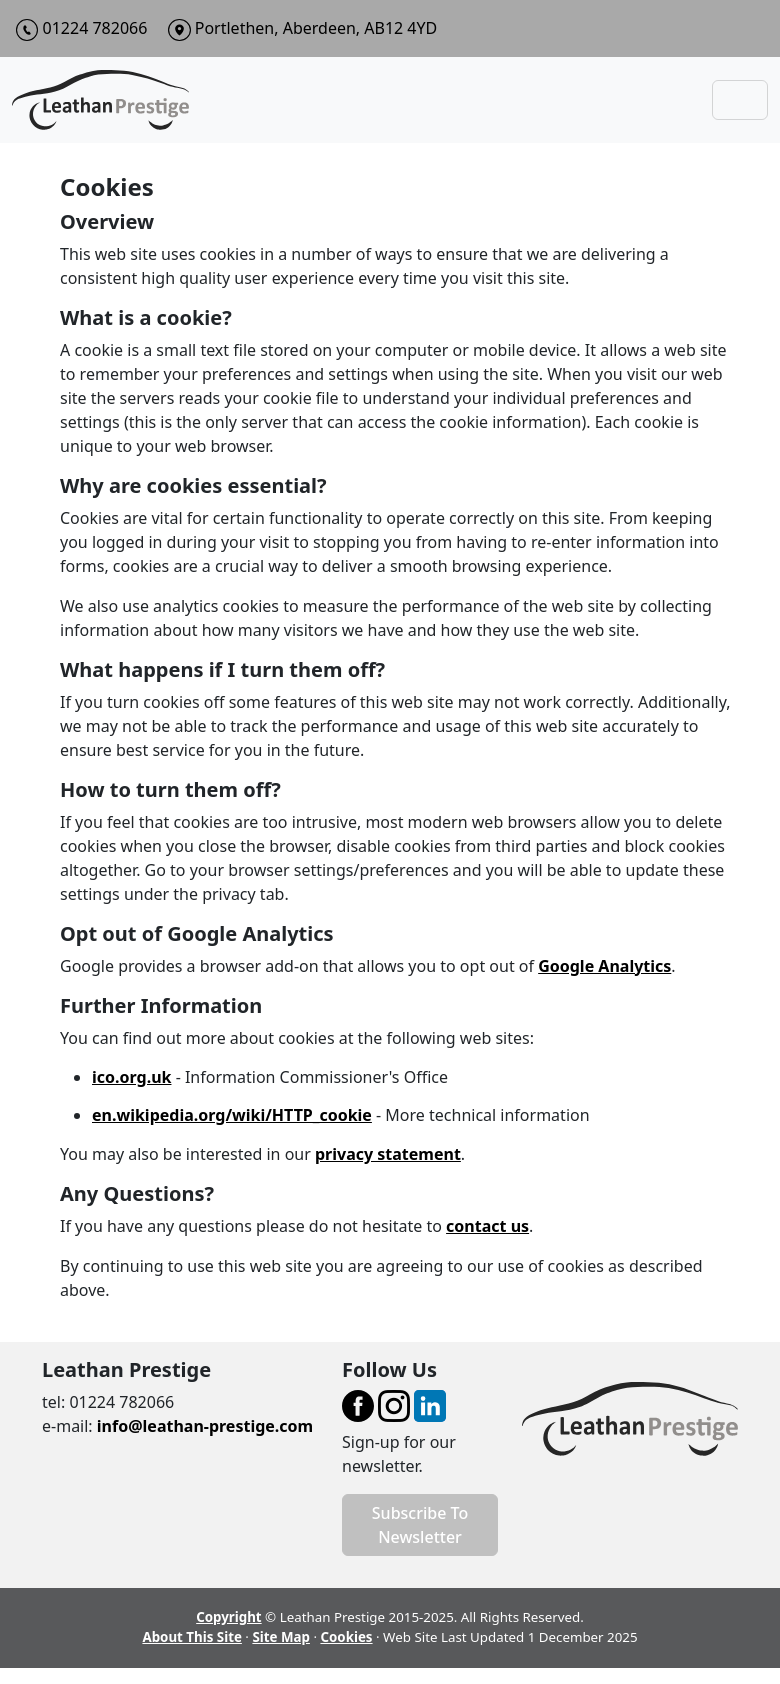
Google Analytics (604, 966)
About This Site (191, 1637)
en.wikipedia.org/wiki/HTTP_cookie (232, 1115)
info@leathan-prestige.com (205, 1426)
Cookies (346, 1637)
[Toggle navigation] (740, 100)
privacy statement (388, 1154)
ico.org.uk (131, 1077)
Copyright (228, 1617)
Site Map (281, 1637)
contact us (487, 1226)
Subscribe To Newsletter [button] (420, 1525)
